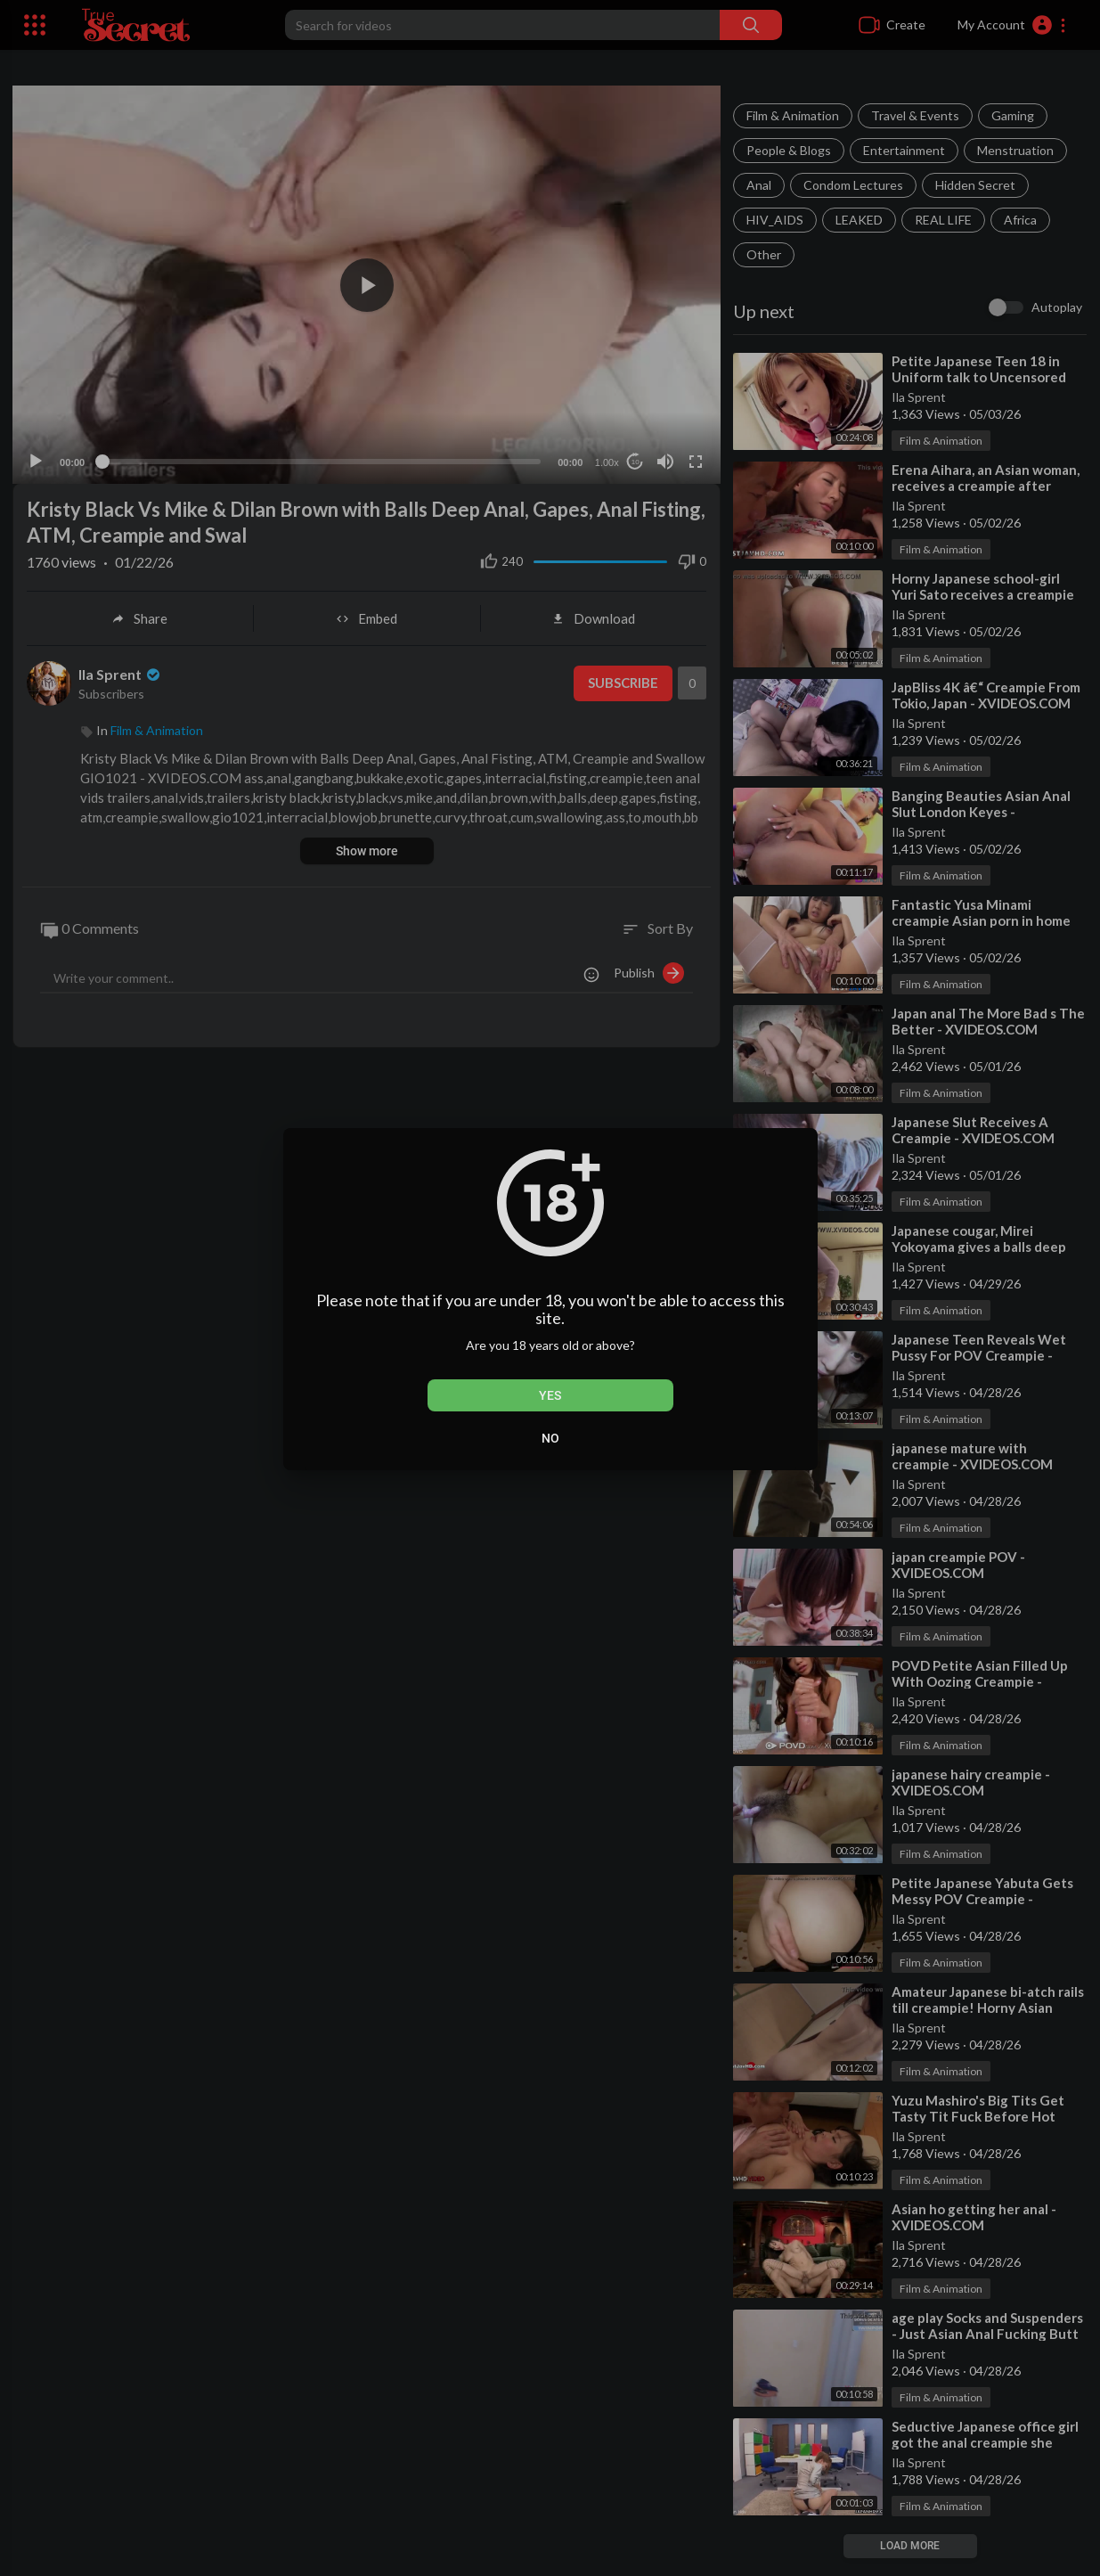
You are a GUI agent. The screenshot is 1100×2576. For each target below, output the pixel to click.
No (550, 1438)
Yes (550, 1395)
